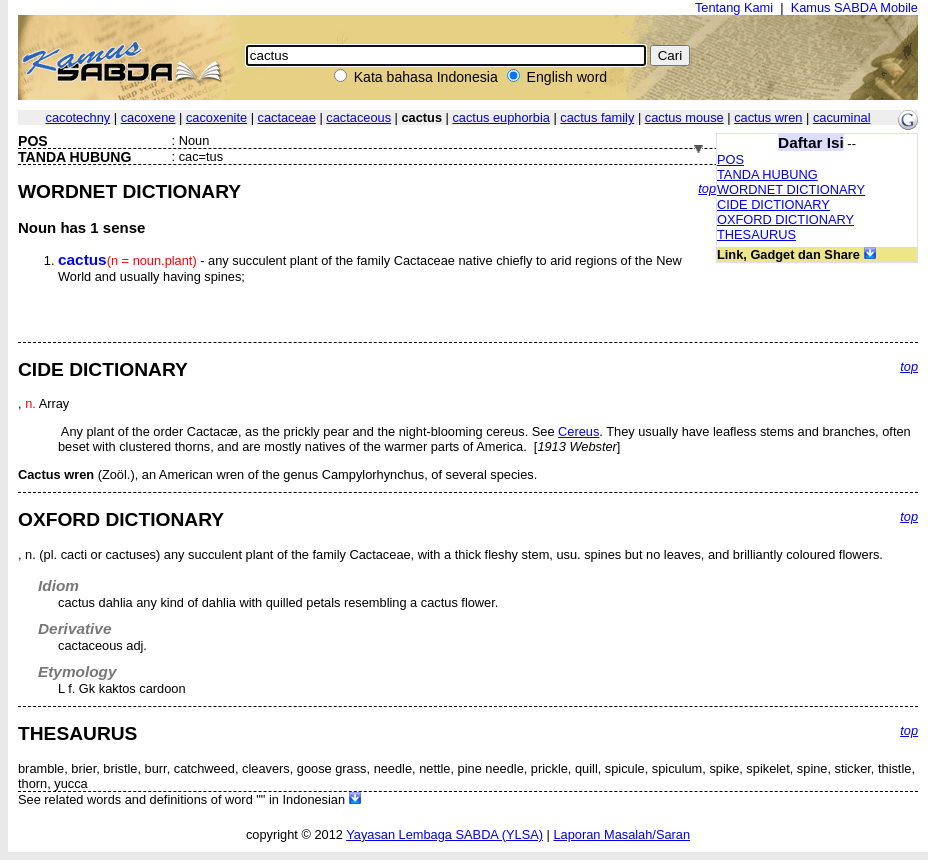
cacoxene (148, 117)
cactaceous (358, 117)
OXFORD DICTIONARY (785, 219)
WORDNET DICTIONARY (791, 189)
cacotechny (78, 117)
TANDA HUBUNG (767, 174)
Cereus (578, 431)
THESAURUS (756, 234)
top (707, 188)
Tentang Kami (734, 7)
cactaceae (287, 117)
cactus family (597, 117)
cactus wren (768, 117)
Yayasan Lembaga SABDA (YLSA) (444, 834)
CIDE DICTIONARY (773, 204)
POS (730, 159)
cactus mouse (684, 117)
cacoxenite (216, 117)
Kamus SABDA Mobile (854, 7)
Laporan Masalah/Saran (621, 834)
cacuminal (842, 117)
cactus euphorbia (500, 117)
